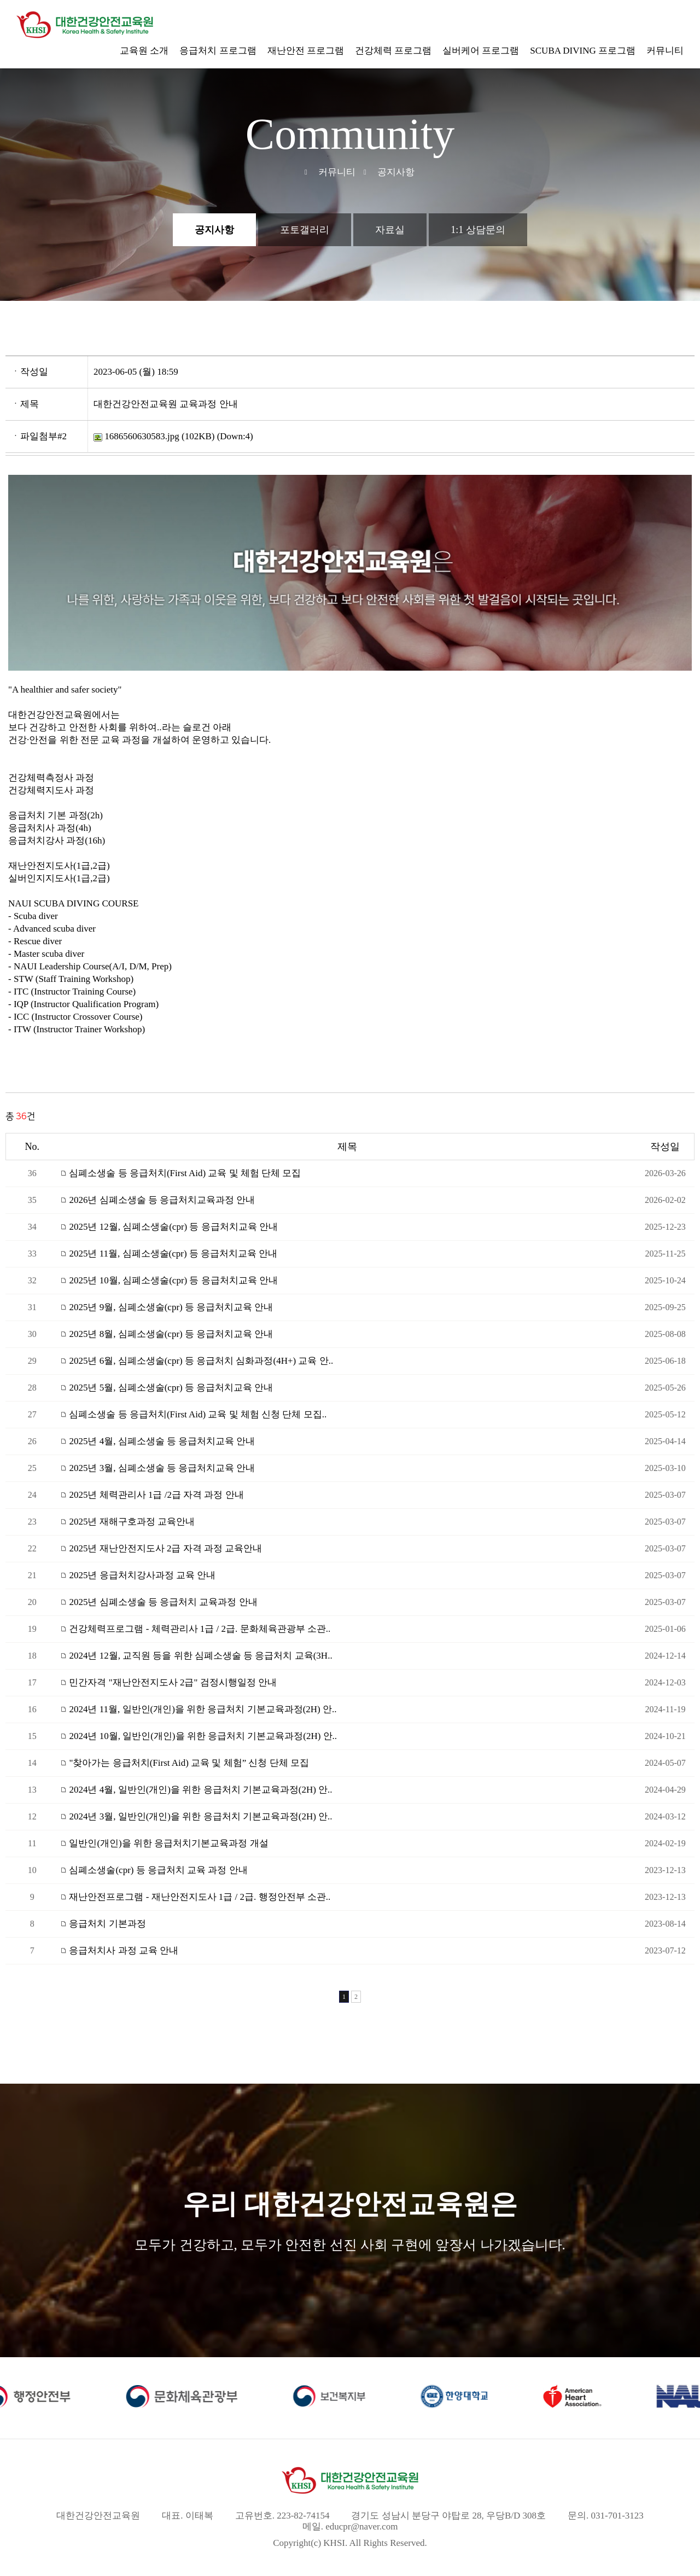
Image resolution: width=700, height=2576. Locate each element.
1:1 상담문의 (478, 229)
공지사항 (214, 229)
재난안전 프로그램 (305, 50)
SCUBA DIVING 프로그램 (582, 50)
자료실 (390, 229)
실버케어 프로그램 (480, 50)
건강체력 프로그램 (393, 50)
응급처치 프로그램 (217, 50)
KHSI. (335, 2543)
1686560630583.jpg (136, 436)
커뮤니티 (665, 50)
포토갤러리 (304, 229)
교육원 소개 (144, 50)
